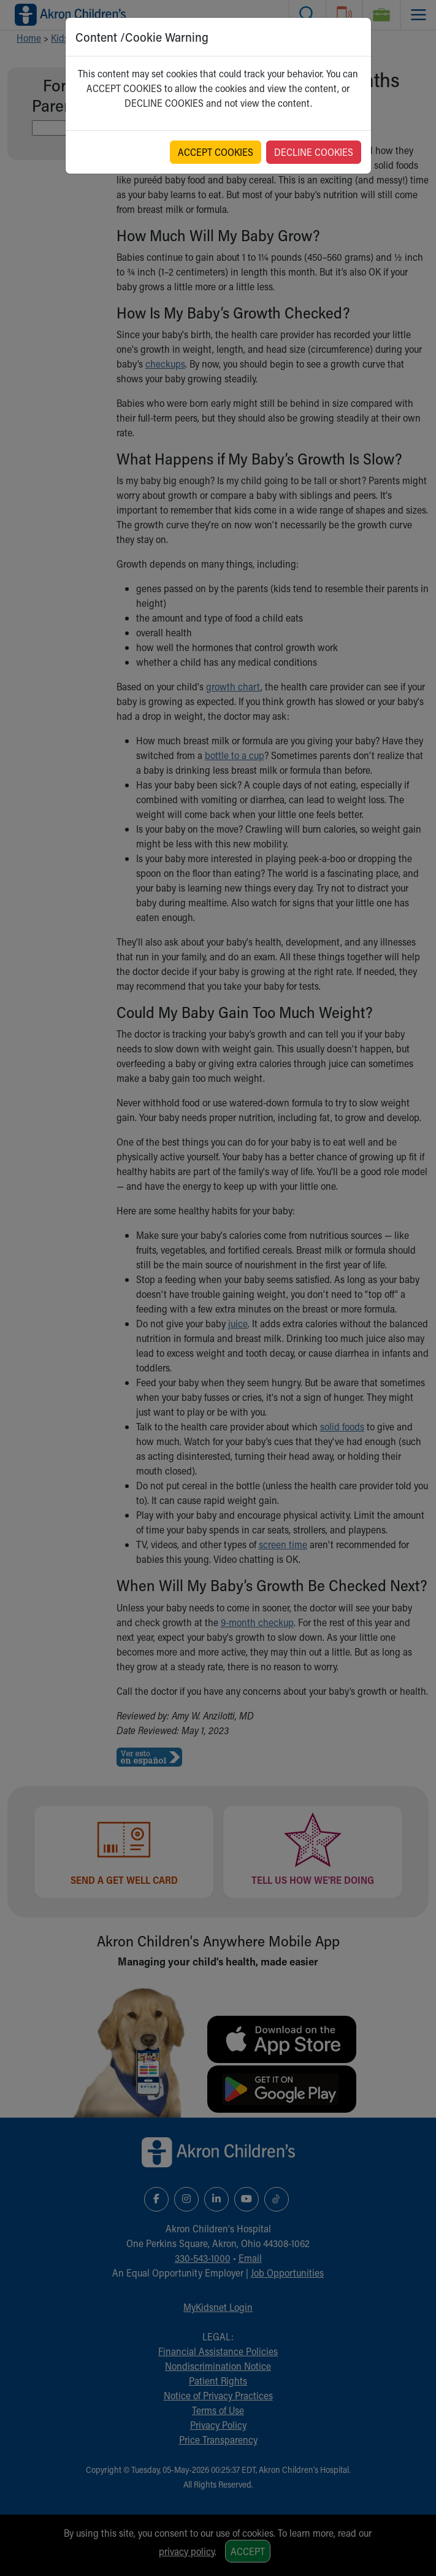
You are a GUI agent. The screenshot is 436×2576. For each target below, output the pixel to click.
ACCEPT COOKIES (215, 151)
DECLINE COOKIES (313, 151)
